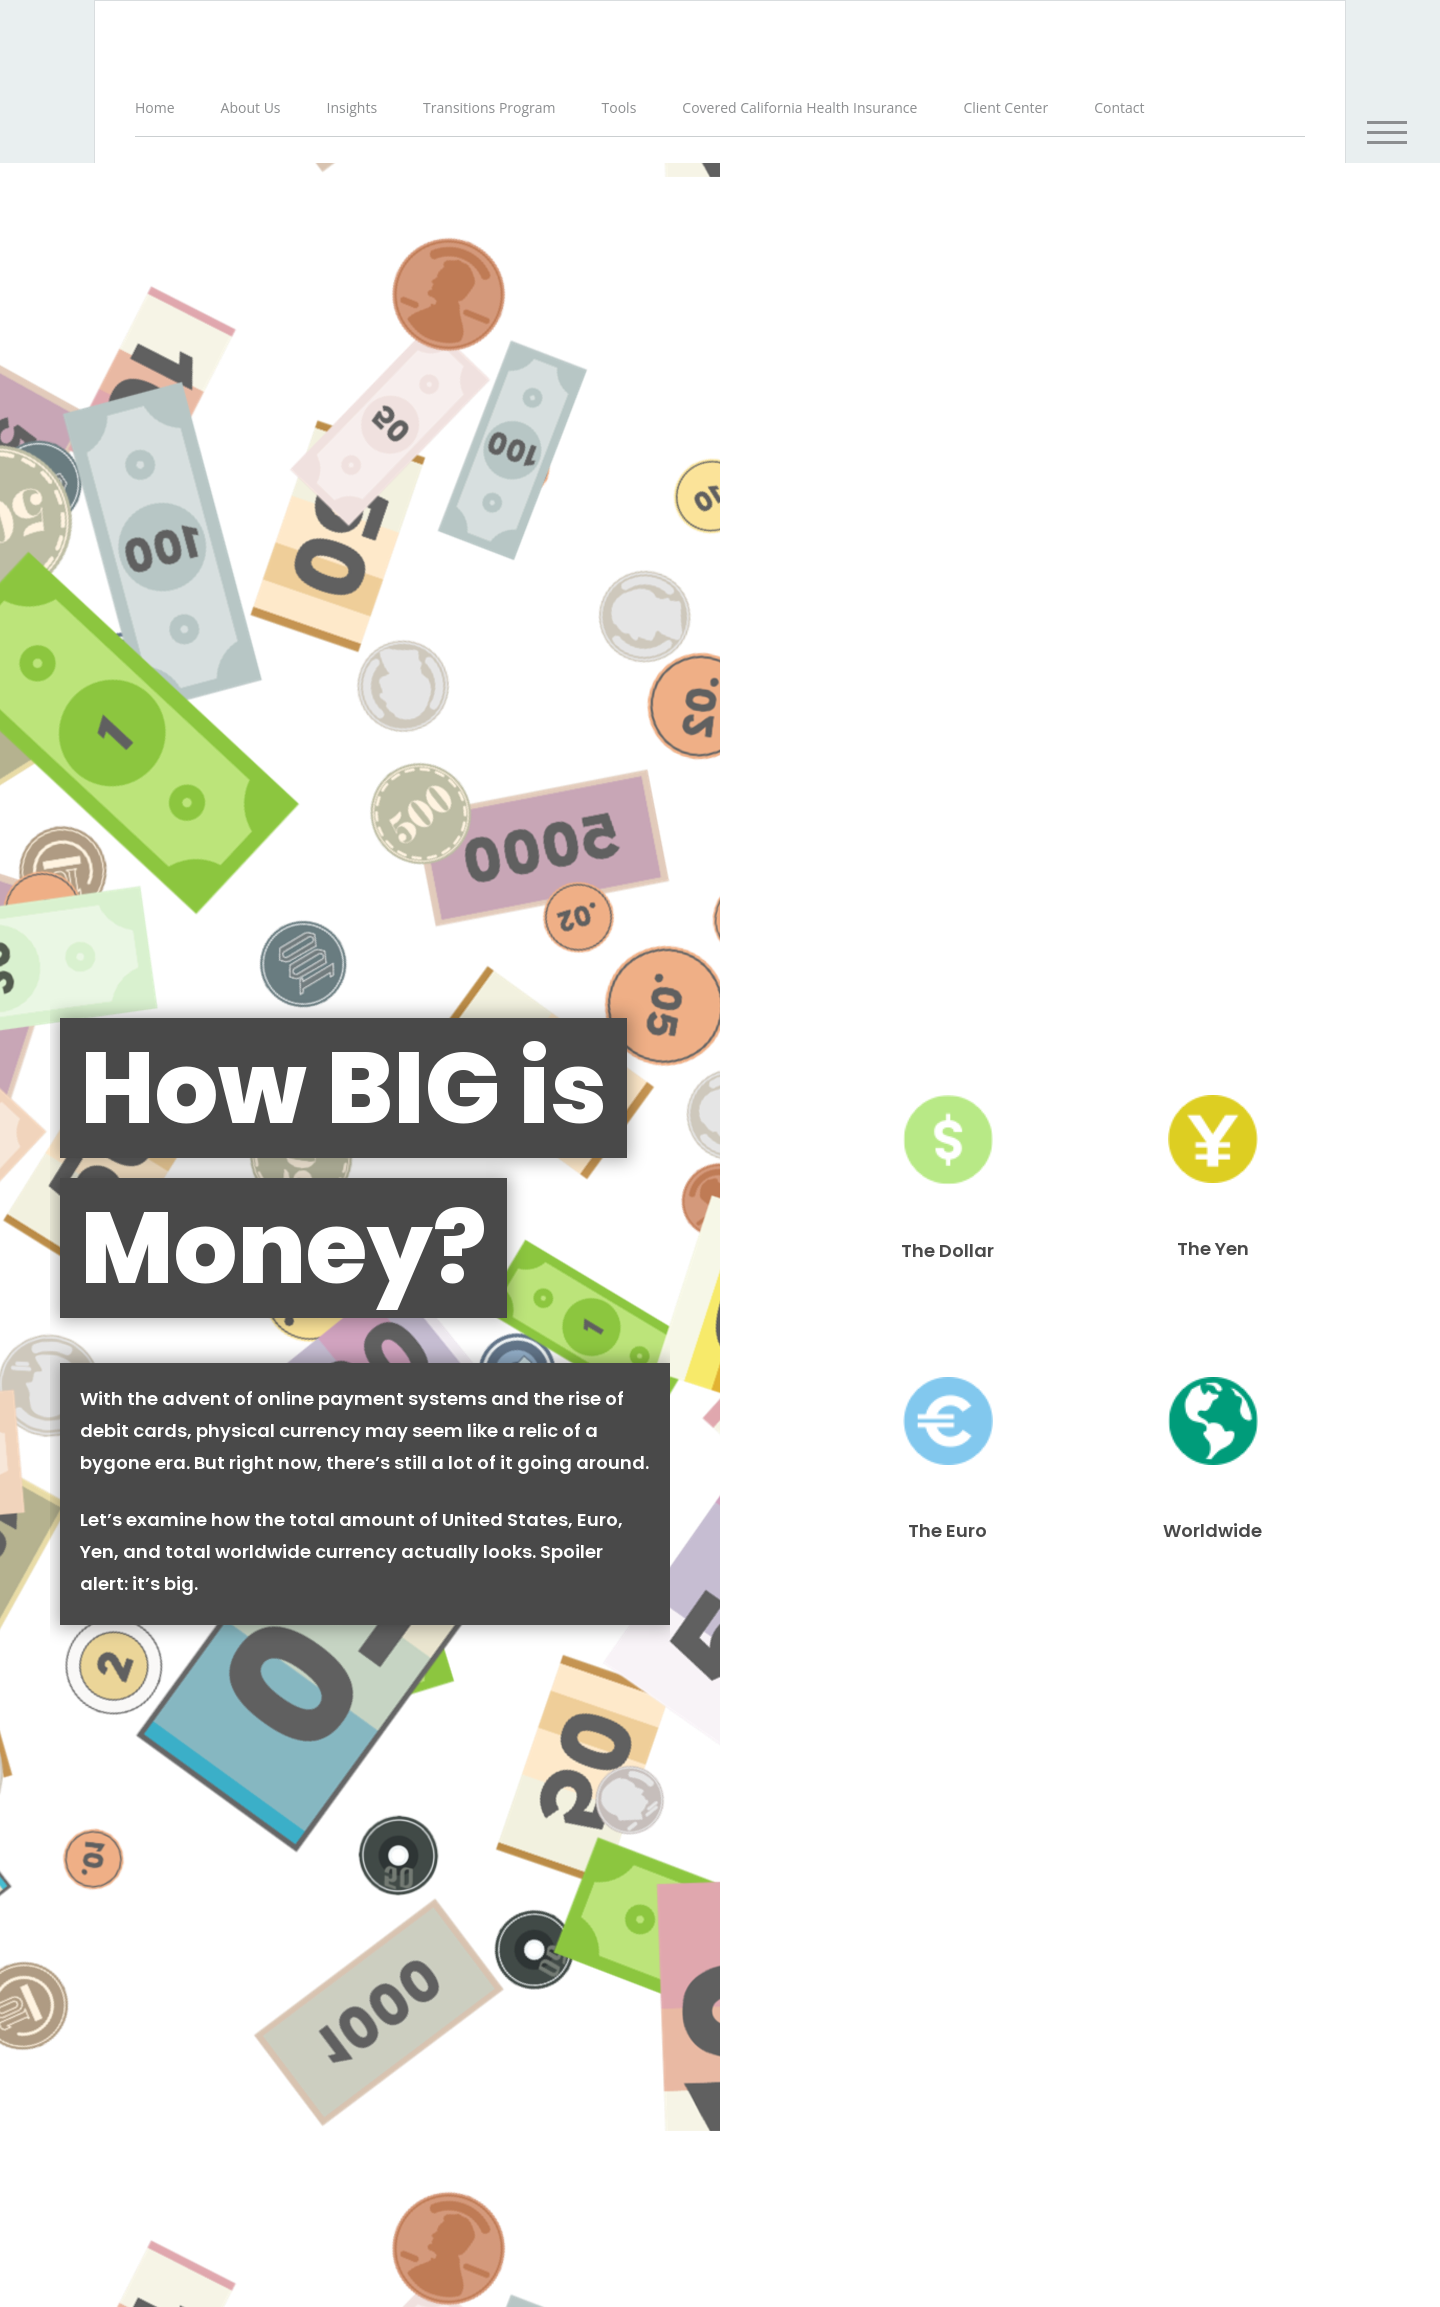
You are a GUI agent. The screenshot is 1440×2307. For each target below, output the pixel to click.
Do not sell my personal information (905, 2109)
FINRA (1098, 2128)
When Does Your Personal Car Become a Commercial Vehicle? (259, 1734)
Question (44, 1059)
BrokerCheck (867, 1972)
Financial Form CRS (524, 1953)
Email (753, 936)
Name (34, 936)
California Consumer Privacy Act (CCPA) (1055, 2089)
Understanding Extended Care (720, 1723)
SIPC (1134, 2128)
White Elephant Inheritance (1180, 1723)
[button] (252, 109)
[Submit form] (70, 1234)
